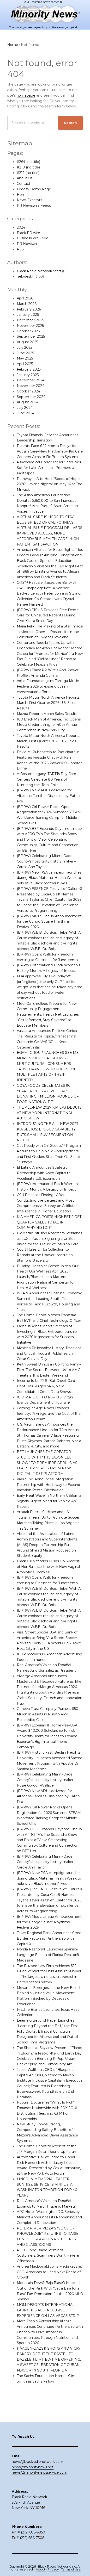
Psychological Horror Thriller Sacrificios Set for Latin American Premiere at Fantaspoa (49, 467)
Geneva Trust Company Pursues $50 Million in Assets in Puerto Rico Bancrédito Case (47, 1714)
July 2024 (25, 407)
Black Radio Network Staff (39, 271)
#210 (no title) (28, 167)
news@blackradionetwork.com (37, 2461)
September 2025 (31, 336)
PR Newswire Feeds (34, 205)
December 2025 (30, 320)
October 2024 (28, 391)
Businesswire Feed (32, 238)
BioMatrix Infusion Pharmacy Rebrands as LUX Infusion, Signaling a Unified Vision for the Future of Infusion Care (49, 1238)
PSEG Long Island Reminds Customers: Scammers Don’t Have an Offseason (48, 2255)
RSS (20, 249)
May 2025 (25, 358)
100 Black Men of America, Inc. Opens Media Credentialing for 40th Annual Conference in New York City (49, 724)
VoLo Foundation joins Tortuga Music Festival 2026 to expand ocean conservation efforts (48, 686)
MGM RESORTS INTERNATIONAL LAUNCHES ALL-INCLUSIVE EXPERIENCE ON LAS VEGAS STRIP (48, 2310)
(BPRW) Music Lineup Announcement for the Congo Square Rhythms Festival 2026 (49, 921)
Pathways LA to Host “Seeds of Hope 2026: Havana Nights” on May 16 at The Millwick (49, 484)
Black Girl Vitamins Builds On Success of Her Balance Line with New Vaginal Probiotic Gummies (48, 1566)
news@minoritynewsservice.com (39, 2472)
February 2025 (29, 369)
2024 (21, 227)
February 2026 (29, 309)
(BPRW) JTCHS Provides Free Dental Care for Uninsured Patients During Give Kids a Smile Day (48, 615)
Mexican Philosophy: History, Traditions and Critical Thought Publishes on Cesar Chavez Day (49, 1353)
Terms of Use (71, 2569)
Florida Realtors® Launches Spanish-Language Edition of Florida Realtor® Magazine (48, 1954)
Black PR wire (28, 233)
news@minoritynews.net (33, 2467)
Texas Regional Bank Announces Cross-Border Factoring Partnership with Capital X (50, 1938)
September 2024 (31, 397)
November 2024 (30, 386)
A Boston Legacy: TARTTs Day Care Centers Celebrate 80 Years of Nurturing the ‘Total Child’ (46, 779)
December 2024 (30, 380)
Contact (23, 183)
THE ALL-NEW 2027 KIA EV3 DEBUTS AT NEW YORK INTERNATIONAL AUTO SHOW (49, 1113)
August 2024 (27, 402)
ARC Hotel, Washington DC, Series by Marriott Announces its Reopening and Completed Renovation (49, 2217)
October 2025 (28, 331)
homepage (26, 95)
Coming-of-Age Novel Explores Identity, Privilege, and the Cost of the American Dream (49, 1413)
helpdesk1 (25, 276)
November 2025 (30, 325)
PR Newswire (28, 244)
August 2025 (27, 342)
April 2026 (25, 298)
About (41, 2569)
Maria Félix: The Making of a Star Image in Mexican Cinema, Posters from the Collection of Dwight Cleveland (50, 631)
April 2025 (25, 364)
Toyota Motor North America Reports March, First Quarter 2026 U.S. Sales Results (48, 703)
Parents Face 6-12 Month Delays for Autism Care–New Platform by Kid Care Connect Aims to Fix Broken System (50, 451)
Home (22, 194)
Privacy (54, 2569)
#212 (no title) (28, 173)
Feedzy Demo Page (34, 189)
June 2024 (25, 413)
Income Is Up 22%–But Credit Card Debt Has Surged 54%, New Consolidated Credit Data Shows (46, 1386)
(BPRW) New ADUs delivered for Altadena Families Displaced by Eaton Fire (48, 795)
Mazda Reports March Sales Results (47, 714)
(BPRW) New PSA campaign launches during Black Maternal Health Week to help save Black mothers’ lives (49, 878)
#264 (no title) (28, 162)
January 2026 (28, 314)
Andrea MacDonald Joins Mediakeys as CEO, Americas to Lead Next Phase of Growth (49, 2272)
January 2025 (28, 375)
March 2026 (26, 304)
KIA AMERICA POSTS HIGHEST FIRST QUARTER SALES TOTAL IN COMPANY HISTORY (49, 1222)
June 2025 (25, 353)
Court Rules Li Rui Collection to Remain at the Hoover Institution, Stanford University (45, 1255)
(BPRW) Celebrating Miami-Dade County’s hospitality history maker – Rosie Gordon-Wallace (46, 1780)
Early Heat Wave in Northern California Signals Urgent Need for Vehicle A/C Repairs (49, 1501)
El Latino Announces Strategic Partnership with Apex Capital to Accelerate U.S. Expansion (44, 1173)
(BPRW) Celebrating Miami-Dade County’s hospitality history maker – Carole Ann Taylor (46, 861)
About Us (24, 178)
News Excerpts (29, 200)
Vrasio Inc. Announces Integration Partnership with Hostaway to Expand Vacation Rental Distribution (48, 1484)
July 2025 (24, 347)
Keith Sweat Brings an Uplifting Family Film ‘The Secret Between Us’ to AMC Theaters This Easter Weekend (49, 1370)
